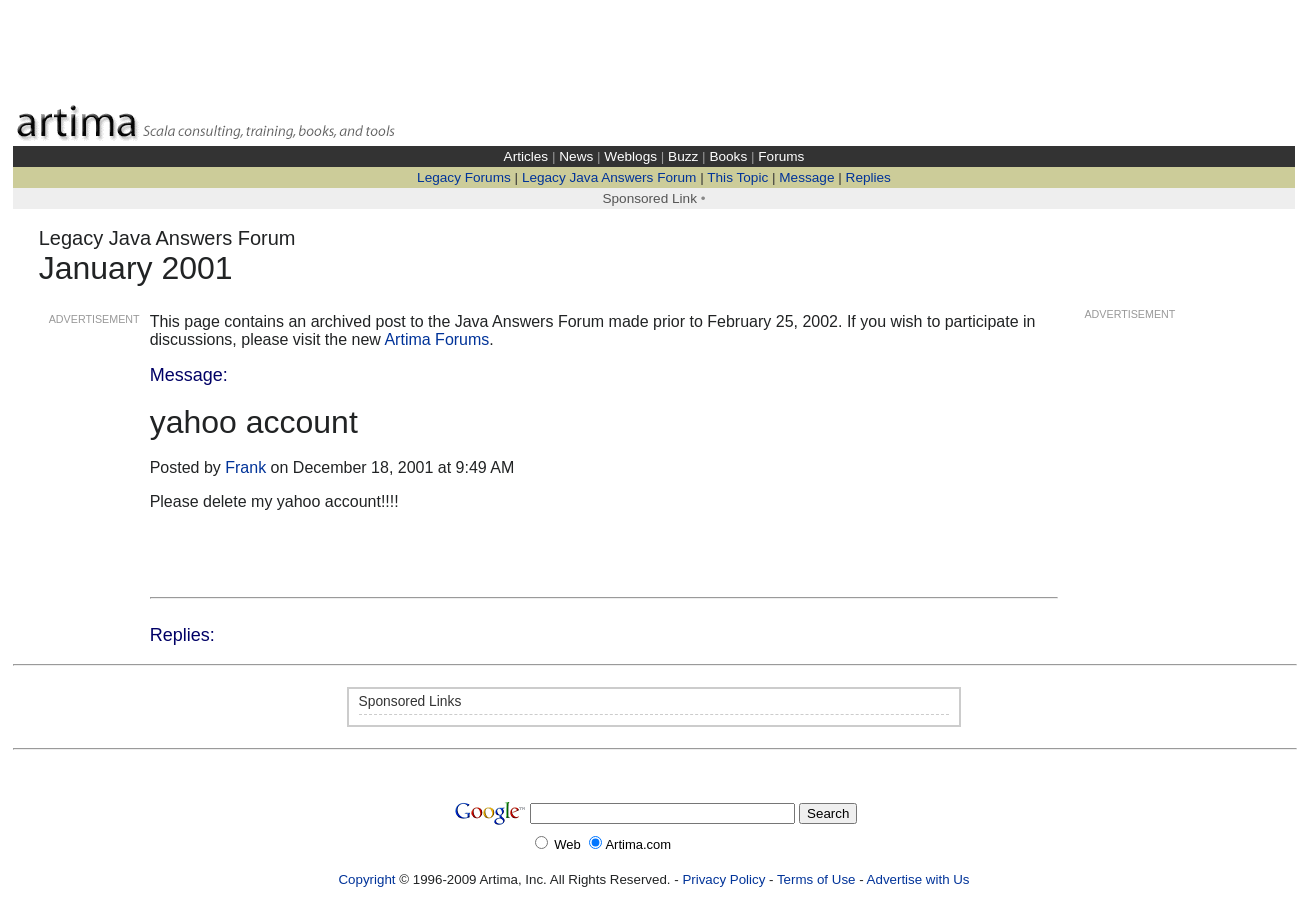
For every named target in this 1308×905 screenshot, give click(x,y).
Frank (245, 467)
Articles (526, 156)
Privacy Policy (723, 879)
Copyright (366, 879)
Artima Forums (436, 339)
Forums (781, 156)
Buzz (683, 156)
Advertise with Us (918, 879)
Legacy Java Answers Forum (609, 177)
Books (728, 156)
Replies (868, 177)
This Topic (737, 177)
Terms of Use (816, 879)
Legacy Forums (464, 177)
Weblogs (630, 156)
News (576, 156)
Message (806, 177)
